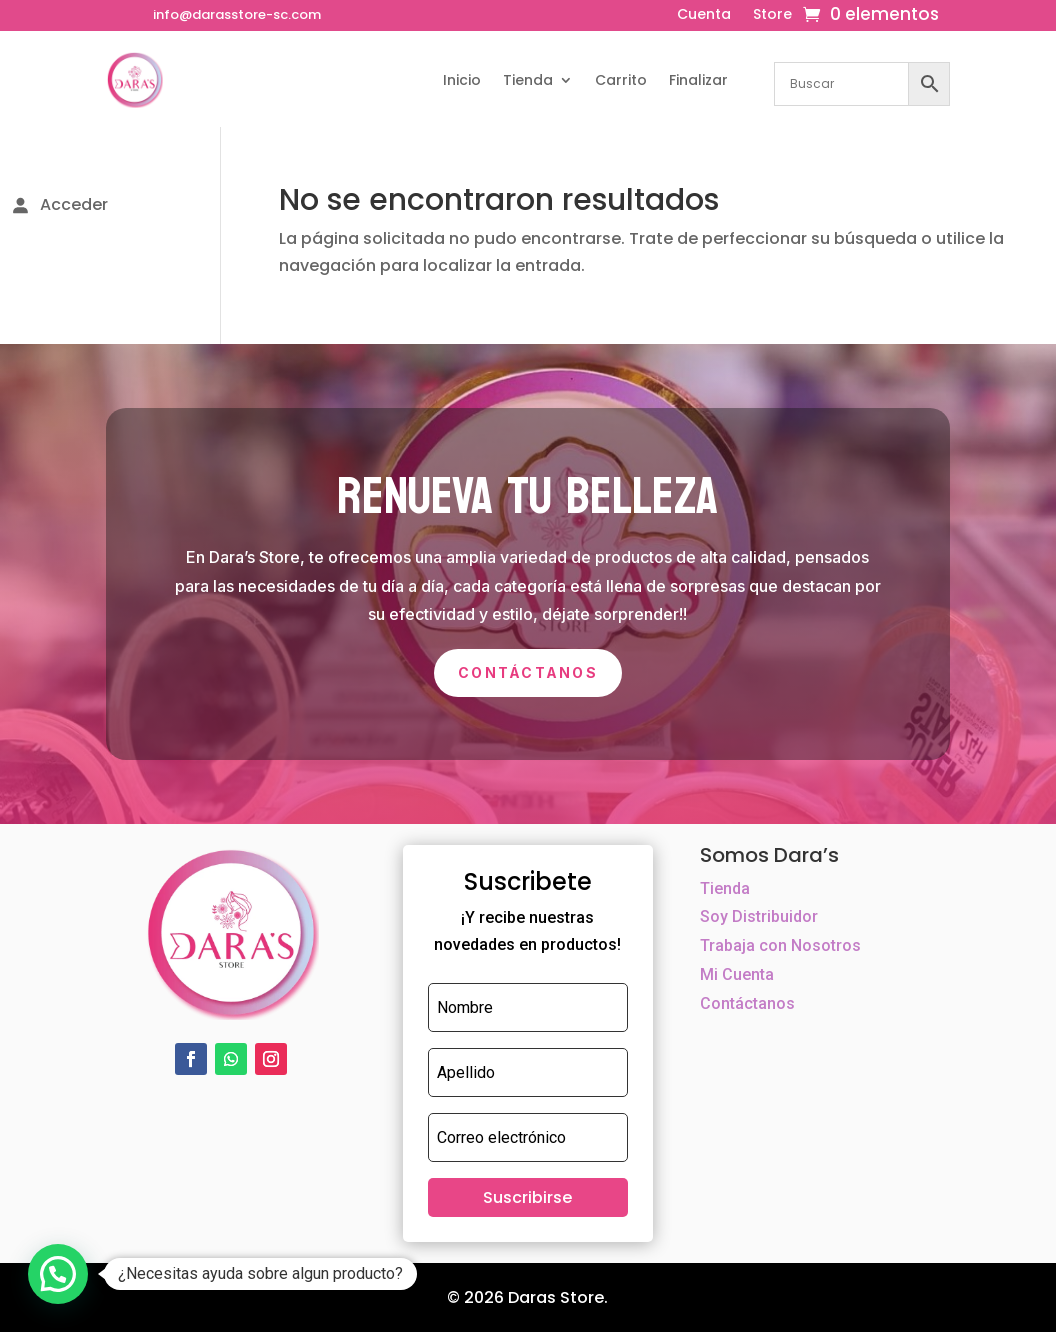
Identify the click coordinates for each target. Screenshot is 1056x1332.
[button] (58, 1274)
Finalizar (698, 80)
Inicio (462, 80)
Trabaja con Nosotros (780, 945)
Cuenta (704, 15)
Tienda (528, 80)
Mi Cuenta (737, 974)
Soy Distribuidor (759, 916)
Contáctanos (528, 672)
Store (772, 15)
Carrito (621, 80)
